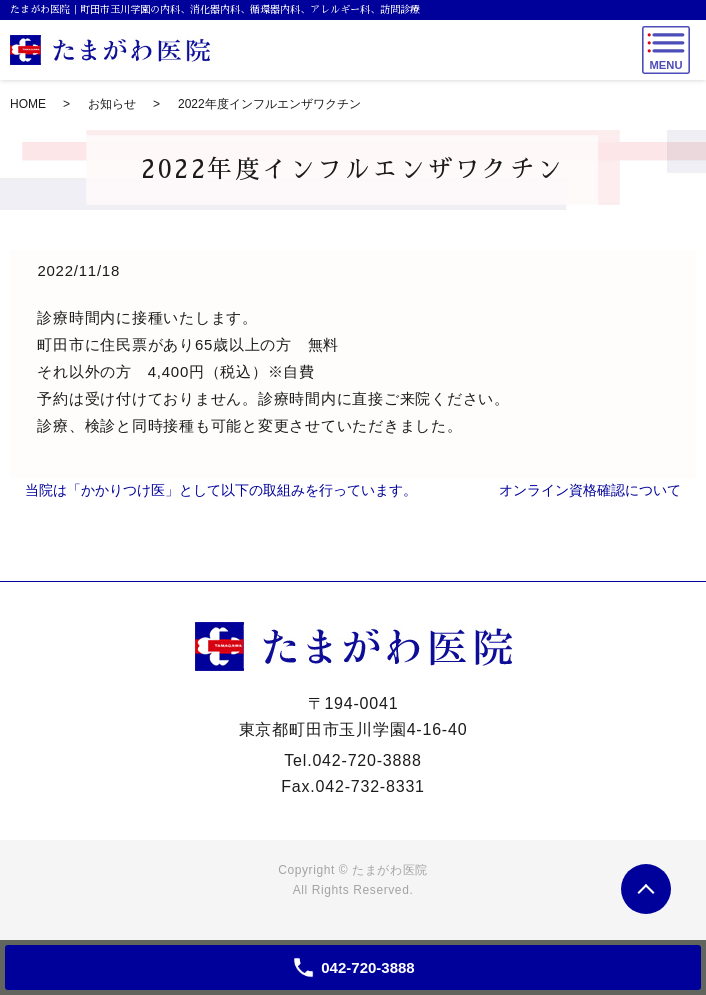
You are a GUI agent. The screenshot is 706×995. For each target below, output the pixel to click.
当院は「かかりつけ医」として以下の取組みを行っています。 (221, 490)
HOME (28, 104)
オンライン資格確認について (590, 490)
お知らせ (112, 104)
